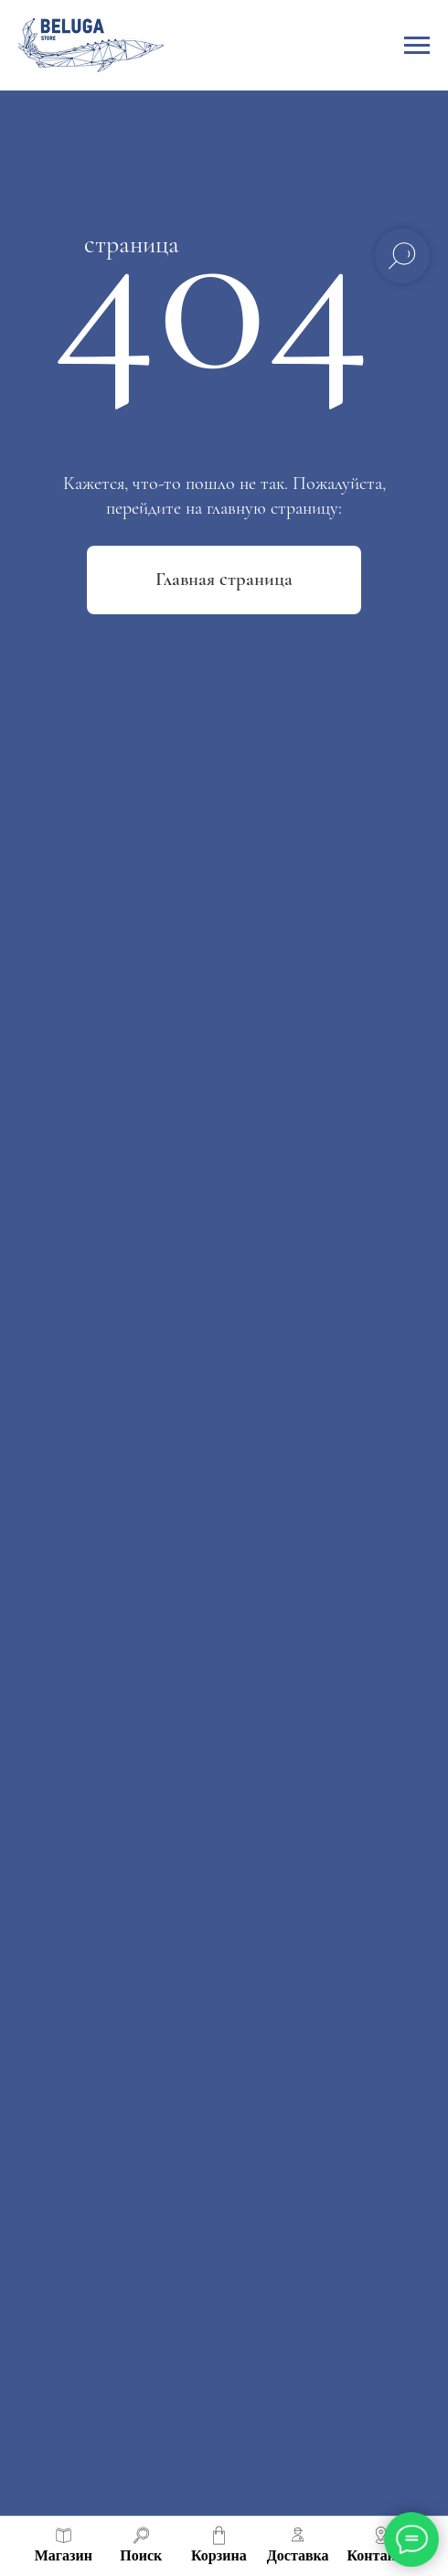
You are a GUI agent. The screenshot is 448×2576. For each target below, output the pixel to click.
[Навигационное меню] (417, 46)
